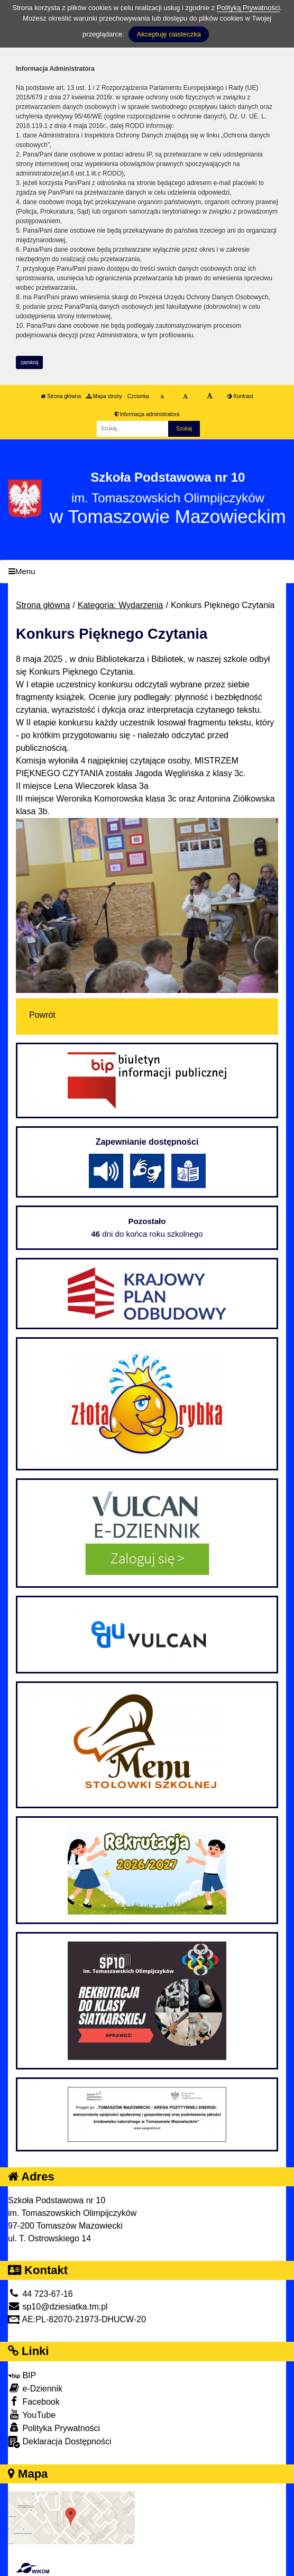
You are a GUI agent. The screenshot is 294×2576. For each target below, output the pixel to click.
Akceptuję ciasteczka (168, 34)
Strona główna (61, 396)
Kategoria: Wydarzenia (120, 605)
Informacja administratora (147, 414)
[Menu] (147, 572)
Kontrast (240, 396)
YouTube (32, 2414)
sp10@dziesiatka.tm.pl (58, 2306)
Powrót (42, 1014)
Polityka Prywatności (54, 2428)
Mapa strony (104, 396)
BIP (22, 2375)
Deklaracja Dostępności (60, 2442)
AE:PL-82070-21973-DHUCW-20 (77, 2319)
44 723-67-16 (40, 2293)
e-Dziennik (35, 2388)
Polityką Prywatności (248, 8)
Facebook (34, 2401)
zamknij (30, 362)
